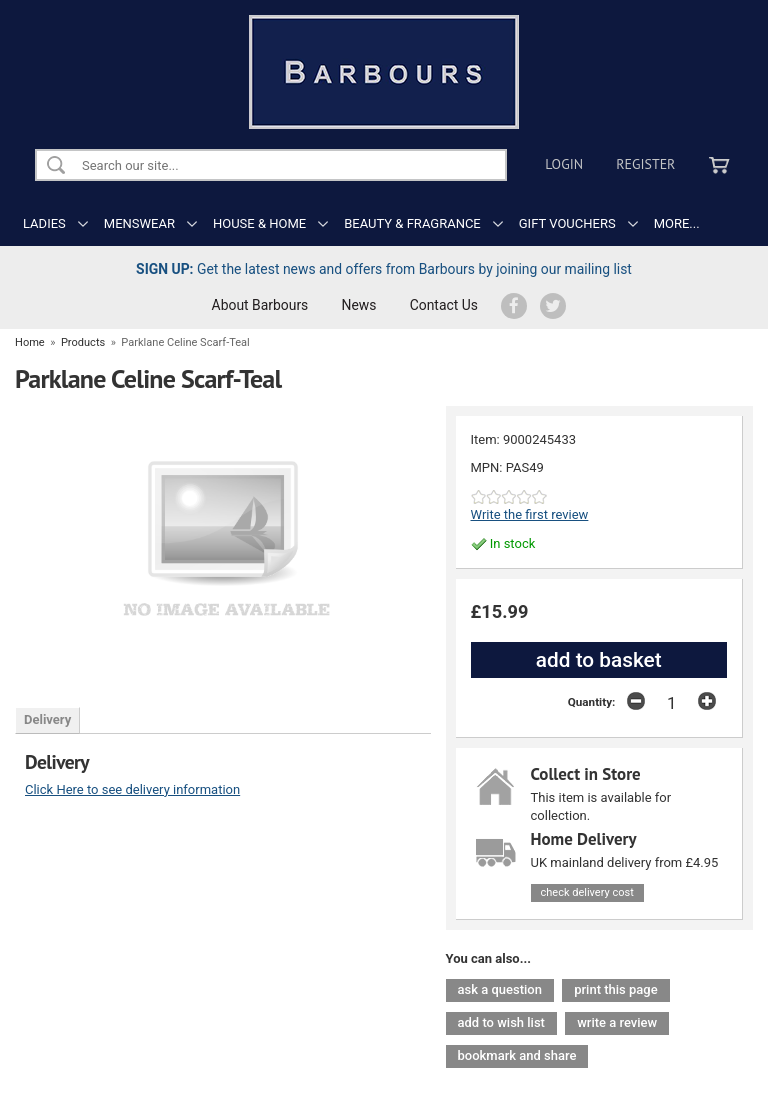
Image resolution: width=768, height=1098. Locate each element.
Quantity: (592, 702)
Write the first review (530, 514)
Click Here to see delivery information (132, 789)
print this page (615, 989)
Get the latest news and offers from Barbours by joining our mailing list (384, 269)
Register (645, 164)
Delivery (47, 719)
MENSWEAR (139, 223)
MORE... (677, 223)
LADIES (44, 223)
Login (564, 164)
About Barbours (260, 305)
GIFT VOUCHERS (567, 223)
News (359, 305)
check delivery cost (587, 892)
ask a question (500, 989)
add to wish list (501, 1022)
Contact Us (444, 305)
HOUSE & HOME (259, 223)
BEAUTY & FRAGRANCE (412, 223)
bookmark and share (517, 1055)
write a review (617, 1022)
